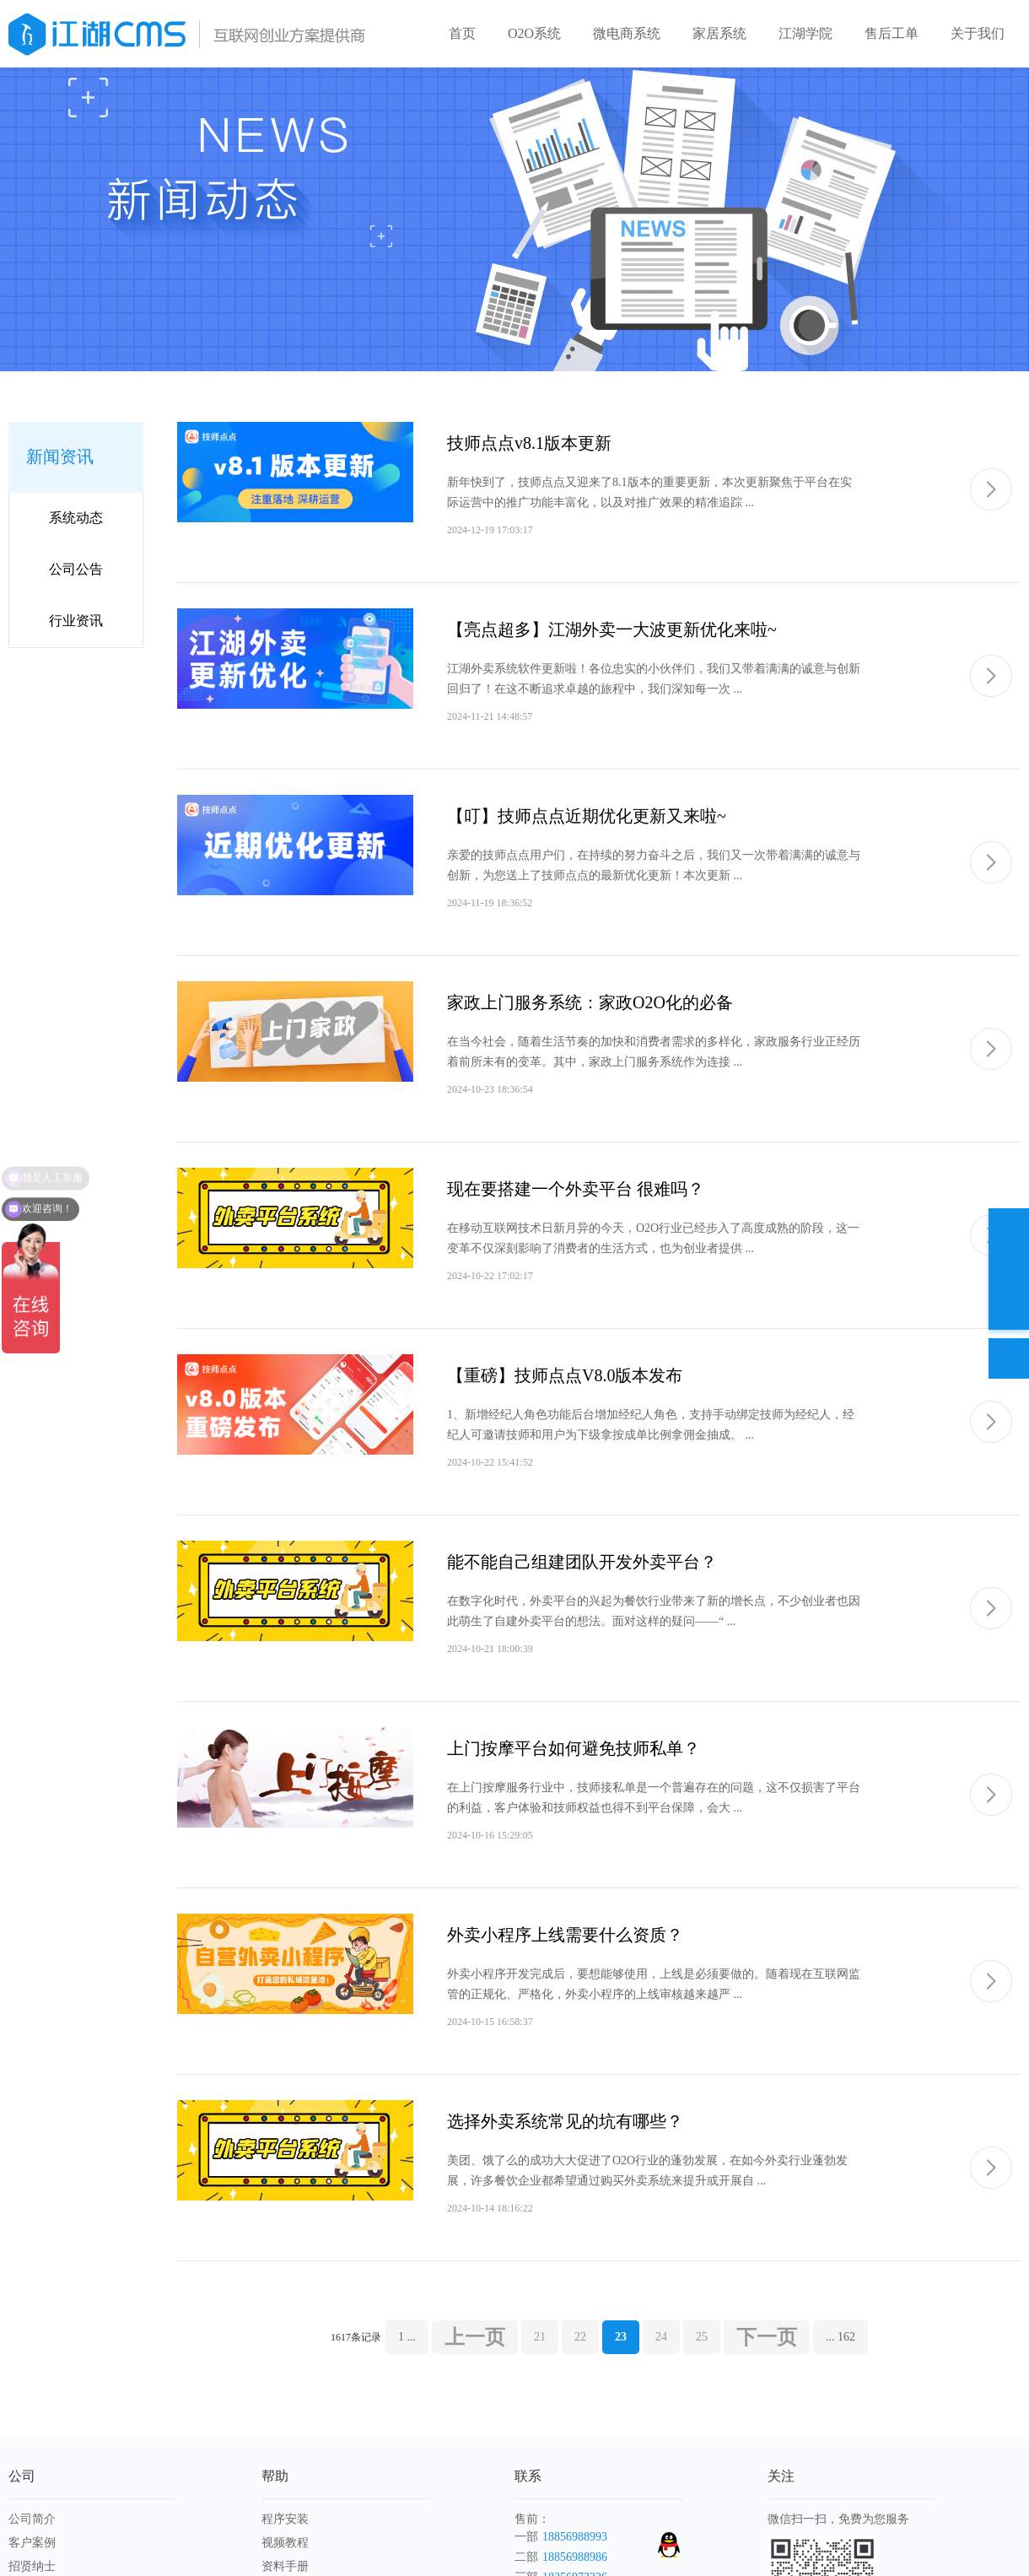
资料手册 (285, 2566)
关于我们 (978, 33)
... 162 (840, 2336)
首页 (462, 33)
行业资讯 (76, 620)
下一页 (766, 2337)
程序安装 (285, 2519)
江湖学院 (805, 33)
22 (580, 2336)
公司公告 (76, 569)
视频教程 (285, 2542)
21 (540, 2336)
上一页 (474, 2337)
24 (661, 2336)
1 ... (407, 2336)
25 (702, 2336)
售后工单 (892, 33)
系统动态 (76, 517)
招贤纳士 (32, 2566)
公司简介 (32, 2519)
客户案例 (32, 2542)
